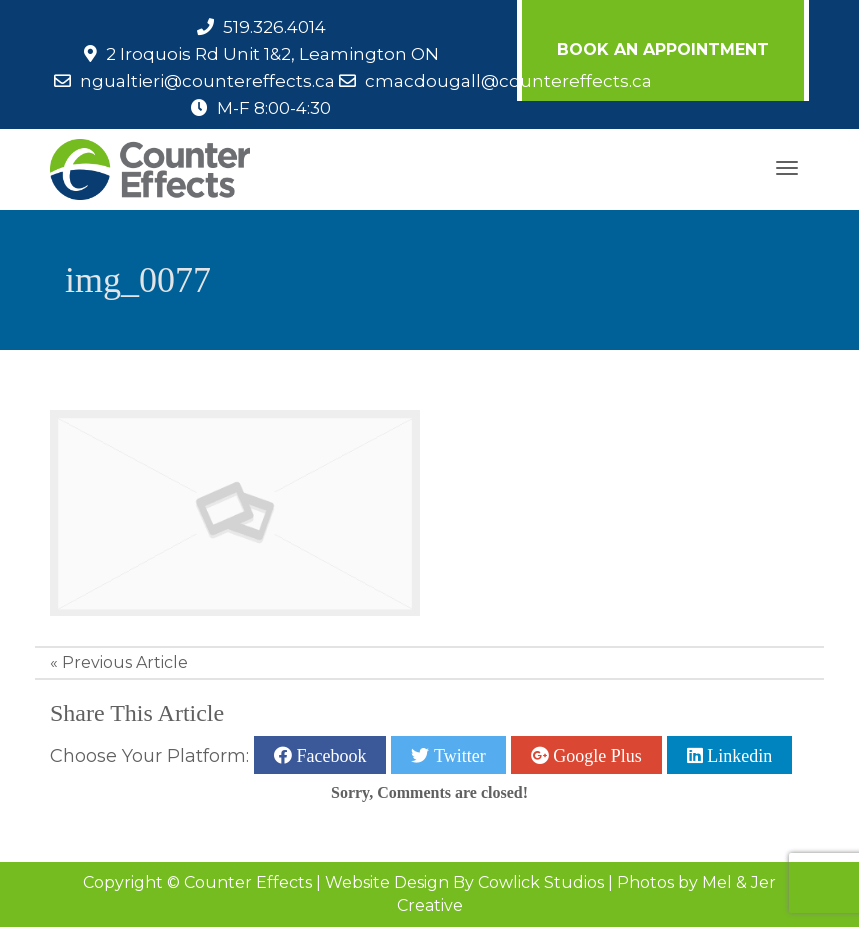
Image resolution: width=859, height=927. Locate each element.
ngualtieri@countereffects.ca (207, 81)
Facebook (329, 755)
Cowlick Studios (541, 882)
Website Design (387, 882)
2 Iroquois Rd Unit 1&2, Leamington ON (272, 54)
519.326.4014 (274, 27)
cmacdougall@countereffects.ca (508, 81)
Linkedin (738, 755)
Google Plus (595, 755)
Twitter (457, 755)
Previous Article (125, 662)
